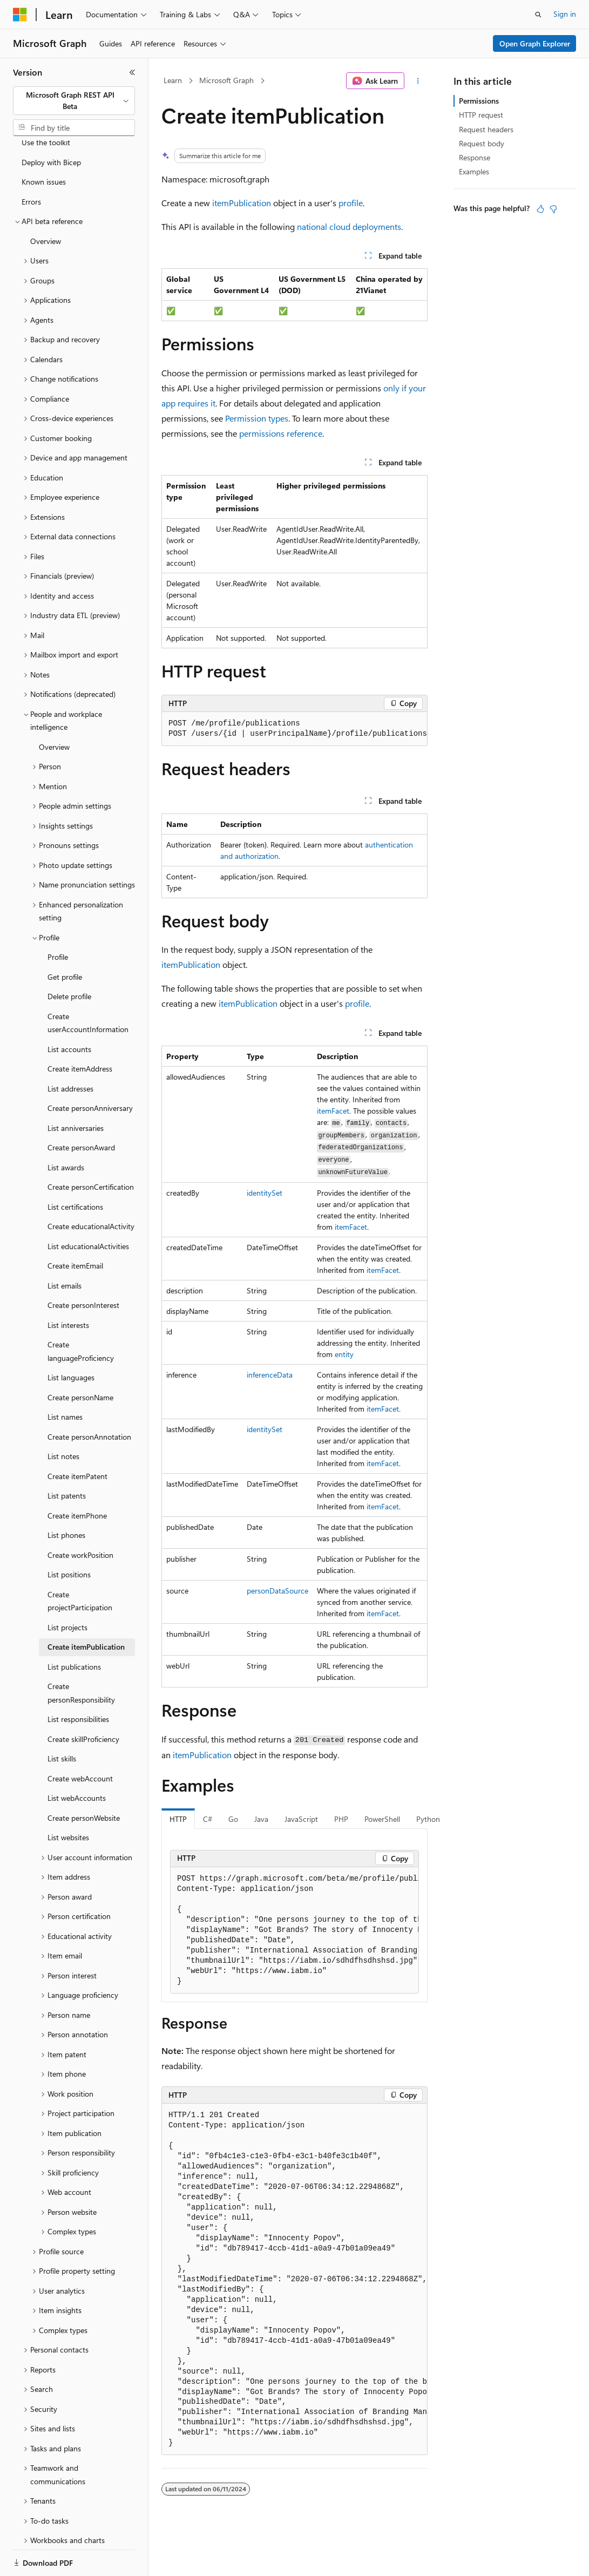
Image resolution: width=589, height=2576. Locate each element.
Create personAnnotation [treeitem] (89, 1399)
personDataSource (277, 1590)
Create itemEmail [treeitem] (75, 1228)
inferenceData (270, 1375)
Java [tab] (261, 1819)
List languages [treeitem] (71, 1340)
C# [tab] (207, 1819)
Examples (474, 171)
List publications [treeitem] (74, 1629)
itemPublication (241, 202)
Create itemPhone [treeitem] (77, 1478)
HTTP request (481, 115)
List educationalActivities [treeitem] (88, 1209)
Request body (481, 143)
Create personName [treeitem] (80, 1360)
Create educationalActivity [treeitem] (91, 1189)
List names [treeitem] (65, 1379)
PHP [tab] (341, 1819)
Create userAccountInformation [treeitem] (88, 986)
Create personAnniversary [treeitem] (90, 1071)
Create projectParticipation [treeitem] (80, 1564)
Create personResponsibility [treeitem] (81, 1655)
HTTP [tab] (178, 1819)
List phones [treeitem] (66, 1498)
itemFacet (333, 1111)
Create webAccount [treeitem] (80, 1741)
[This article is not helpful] (553, 208)
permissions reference (280, 433)
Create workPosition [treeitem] (80, 1518)
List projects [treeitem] (67, 1590)
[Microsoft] (20, 15)
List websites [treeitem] (68, 1800)
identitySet (264, 1193)
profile (350, 202)
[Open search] (538, 14)
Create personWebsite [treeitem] (84, 1780)
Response (474, 157)
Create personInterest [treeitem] (83, 1268)
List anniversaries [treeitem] (76, 1091)
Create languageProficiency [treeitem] (81, 1314)
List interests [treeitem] (68, 1288)
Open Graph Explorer (534, 43)
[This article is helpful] (540, 208)
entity (344, 1354)
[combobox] (74, 100)
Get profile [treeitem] (65, 939)
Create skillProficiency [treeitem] (83, 1702)
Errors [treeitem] (31, 164)
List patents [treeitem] (67, 1458)
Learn (173, 80)
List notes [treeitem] (63, 1419)
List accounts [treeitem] (69, 1012)
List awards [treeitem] (66, 1130)
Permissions (479, 101)
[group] (294, 1930)
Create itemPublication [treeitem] (86, 1609)
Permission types (256, 418)
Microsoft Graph (226, 80)
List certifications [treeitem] (75, 1169)
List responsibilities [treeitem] (78, 1682)
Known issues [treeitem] (44, 144)
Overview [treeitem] (45, 204)
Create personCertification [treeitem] (91, 1149)
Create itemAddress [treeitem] (80, 1031)
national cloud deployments (349, 226)
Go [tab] (233, 1819)
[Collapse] (132, 72)
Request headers (486, 129)
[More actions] (418, 81)
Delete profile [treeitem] (69, 959)
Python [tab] (428, 1819)
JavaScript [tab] (301, 1819)
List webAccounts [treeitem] (77, 1760)
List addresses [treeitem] (70, 1051)
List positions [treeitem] (69, 1537)
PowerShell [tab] (382, 1819)
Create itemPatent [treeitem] (77, 1439)
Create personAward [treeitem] (81, 1110)
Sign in (564, 14)
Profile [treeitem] (58, 919)
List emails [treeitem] (65, 1248)
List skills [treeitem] (62, 1721)
